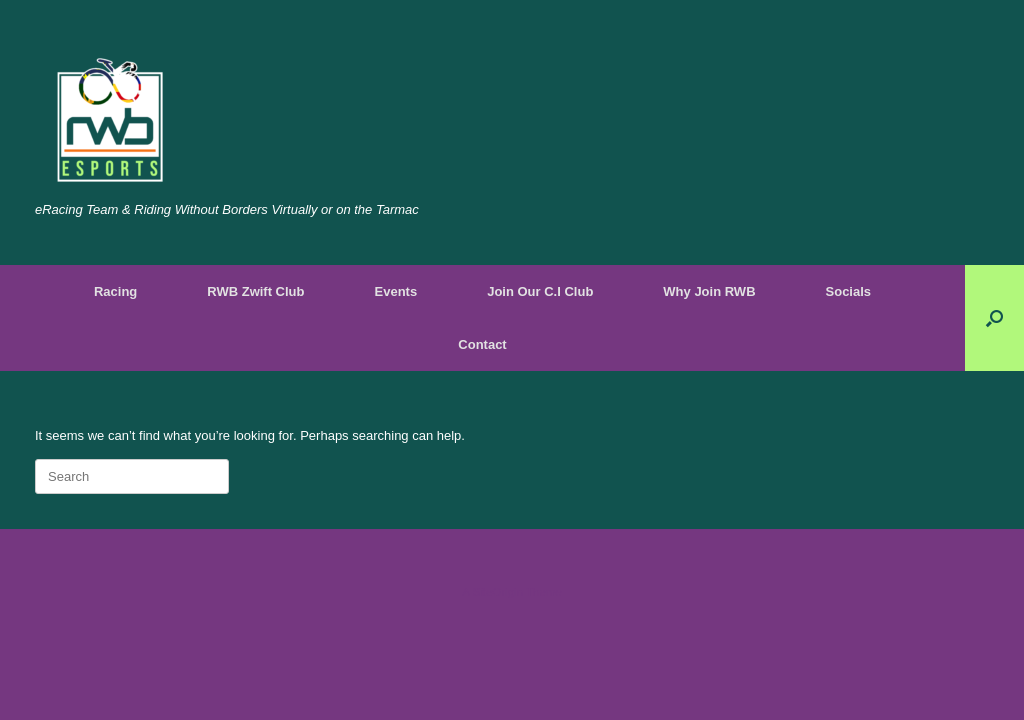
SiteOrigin (497, 592)
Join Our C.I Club (540, 291)
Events (396, 291)
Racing (115, 291)
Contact (482, 344)
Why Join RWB (709, 291)
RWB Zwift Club (255, 291)
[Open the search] (994, 318)
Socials (849, 291)
